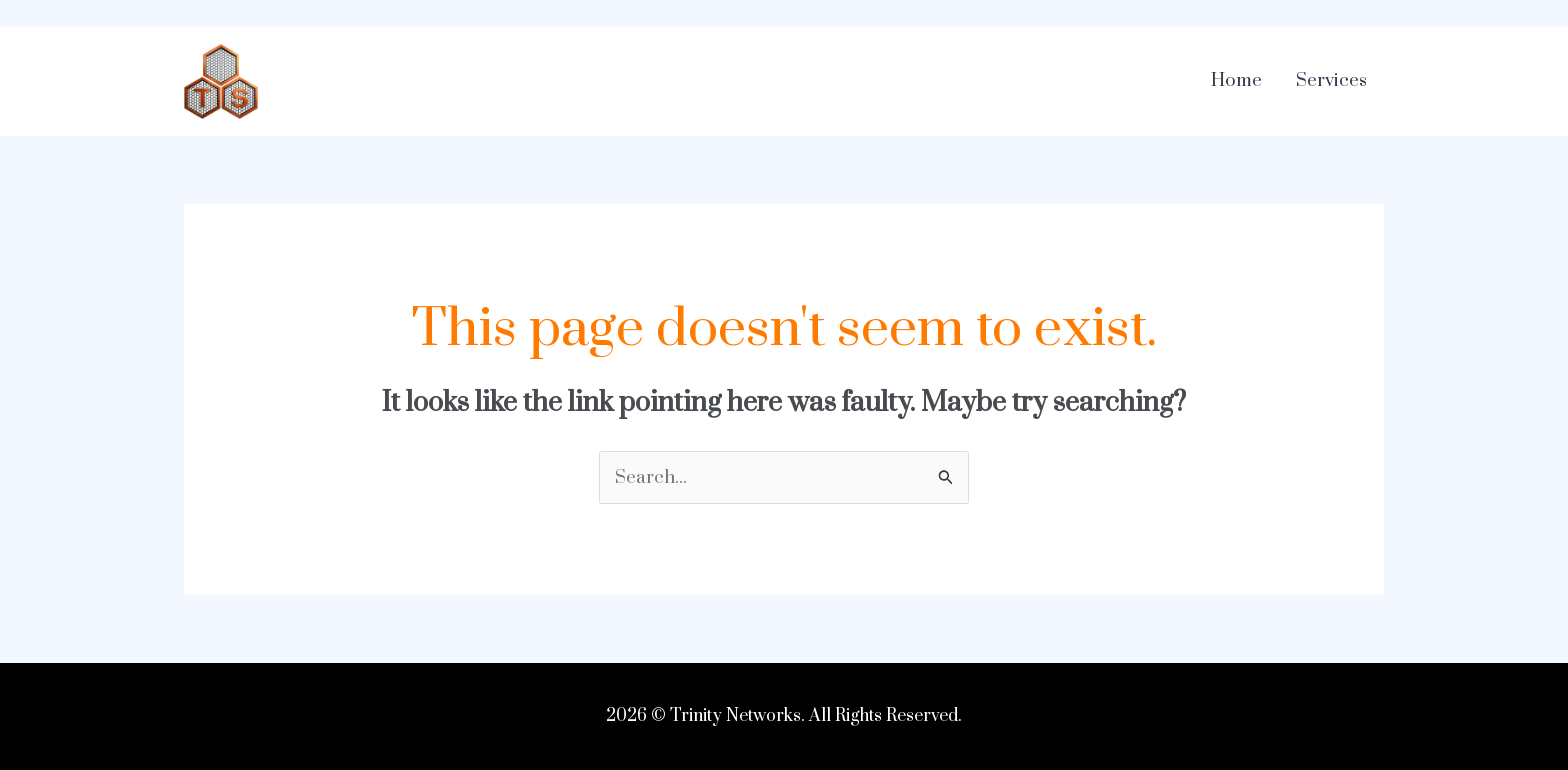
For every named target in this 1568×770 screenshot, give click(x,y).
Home (1236, 80)
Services (1331, 80)
